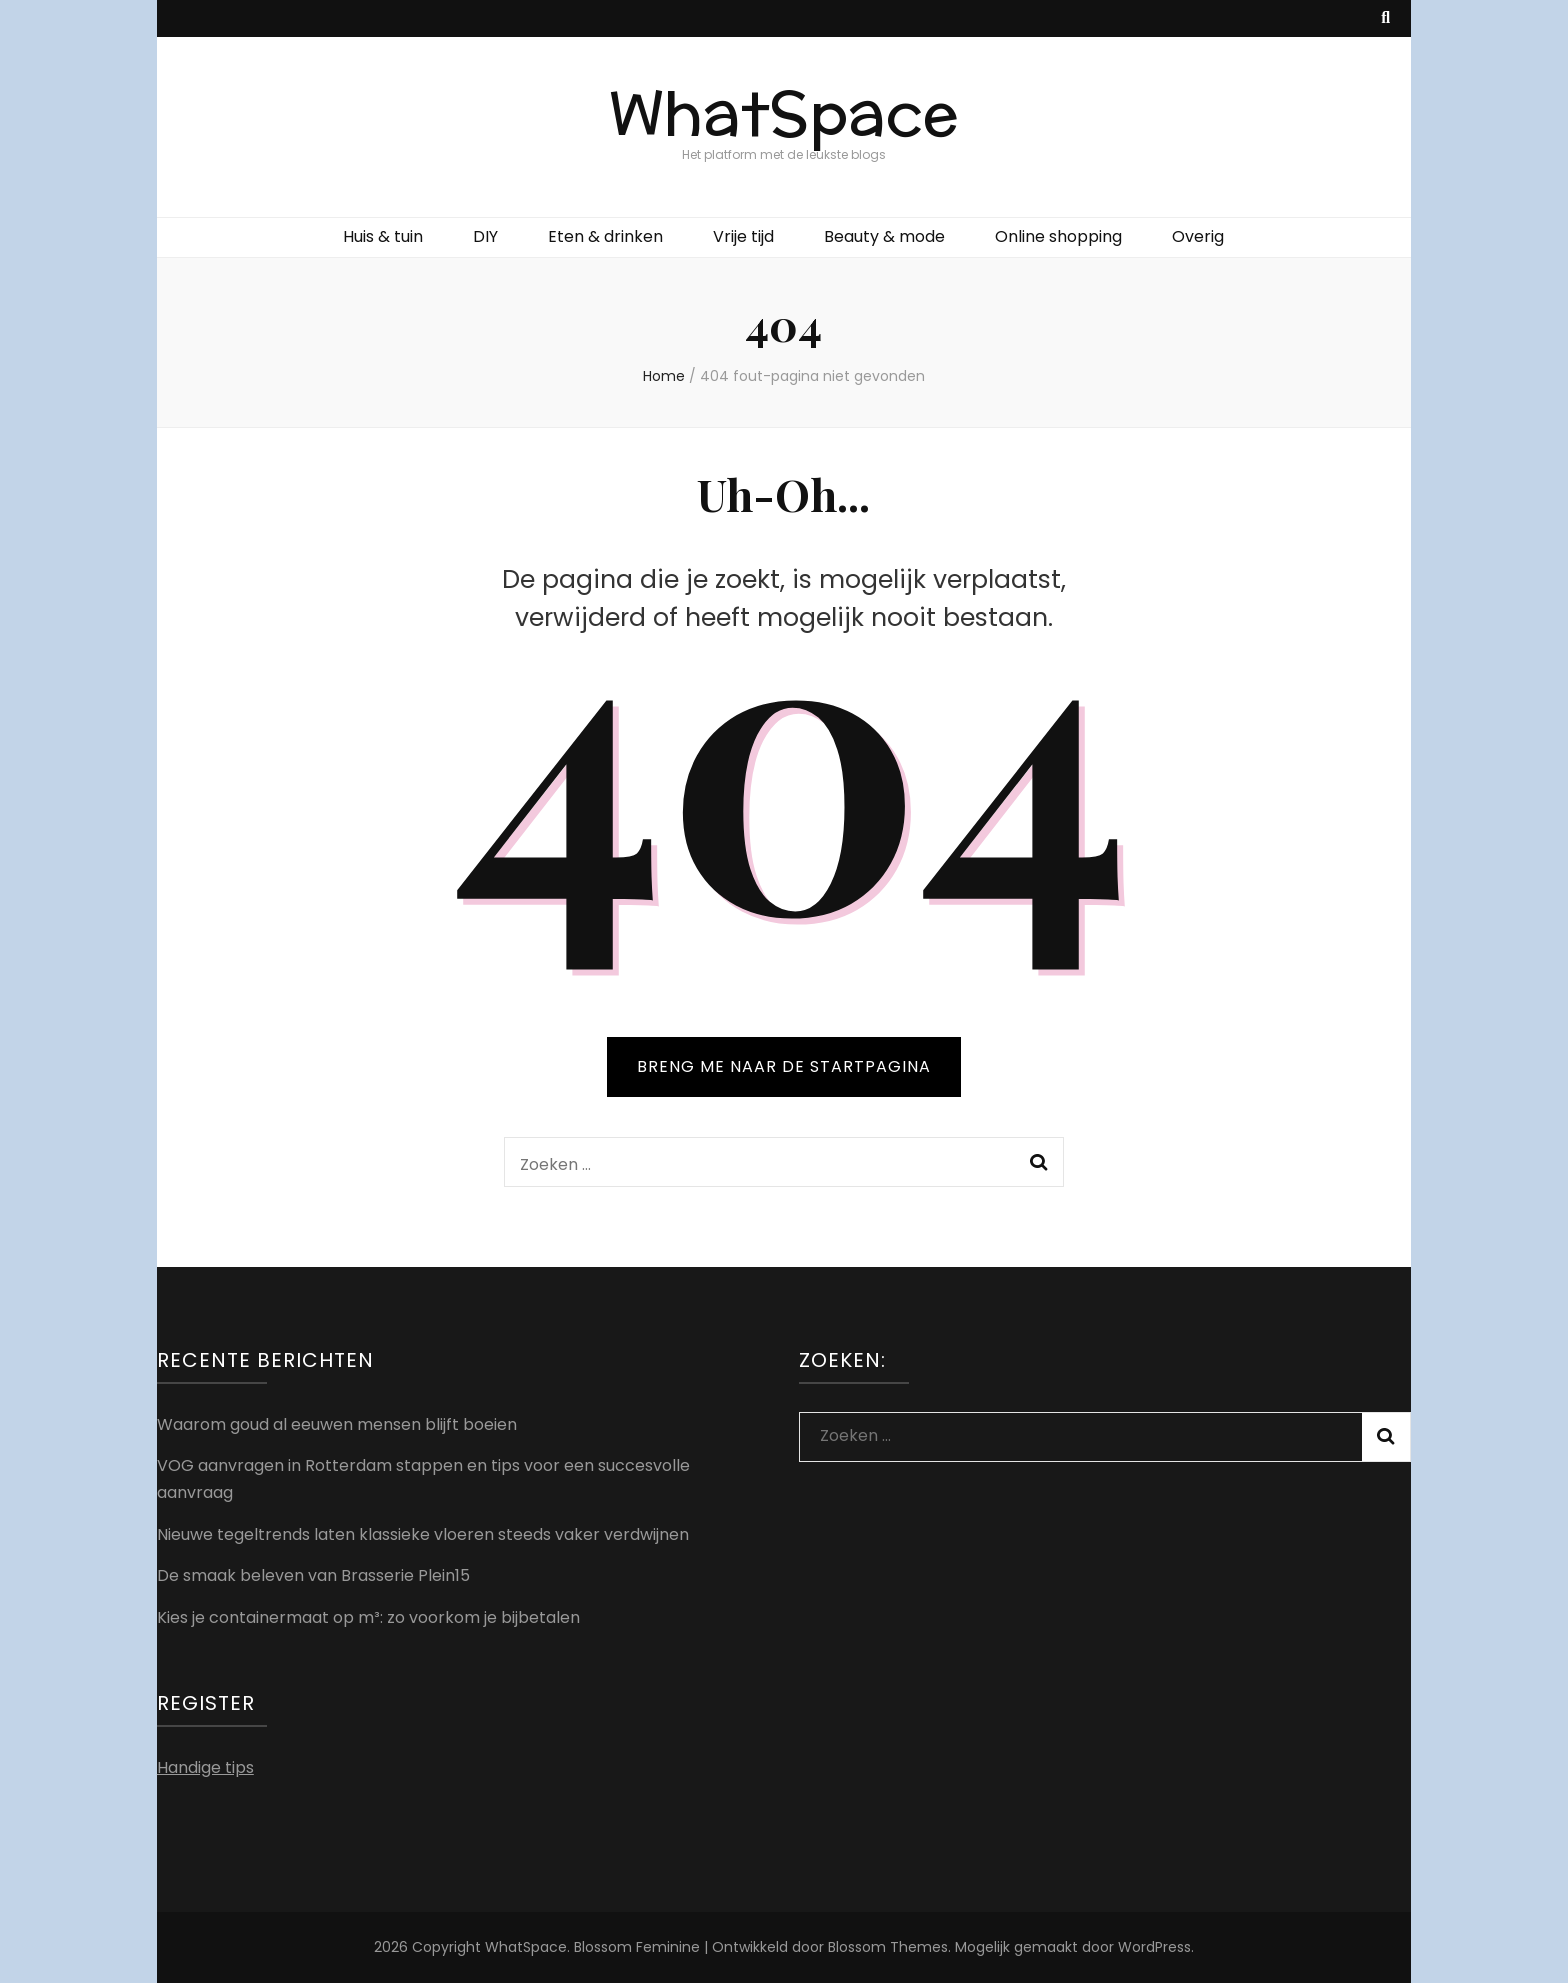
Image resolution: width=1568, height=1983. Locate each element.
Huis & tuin (383, 236)
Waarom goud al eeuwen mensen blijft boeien (337, 1424)
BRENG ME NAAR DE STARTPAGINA (784, 1066)
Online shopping (1058, 236)
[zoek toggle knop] (1385, 18)
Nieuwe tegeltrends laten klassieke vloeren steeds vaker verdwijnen (423, 1534)
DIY (485, 236)
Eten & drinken (605, 236)
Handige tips (205, 1767)
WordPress (1154, 1947)
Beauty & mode (884, 236)
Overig (1198, 236)
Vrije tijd (743, 236)
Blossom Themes (888, 1947)
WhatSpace (784, 115)
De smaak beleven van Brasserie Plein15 (313, 1575)
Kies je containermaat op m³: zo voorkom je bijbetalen (368, 1617)
